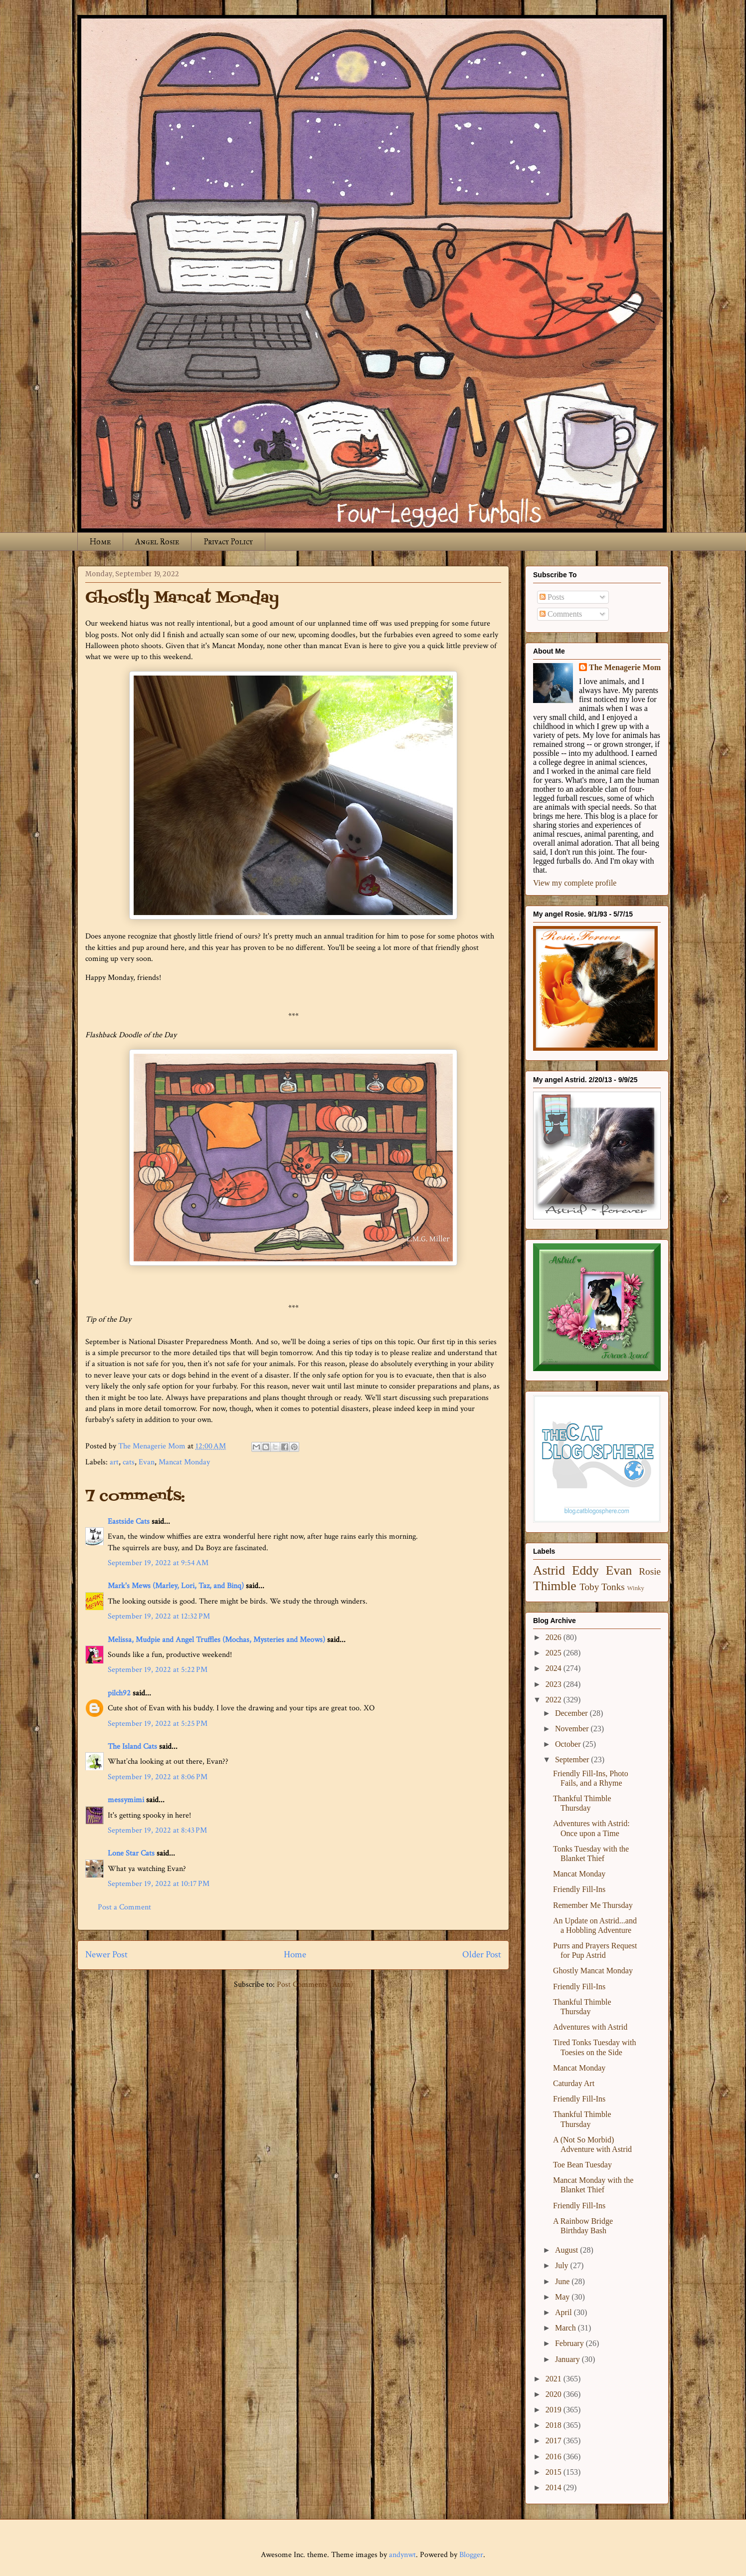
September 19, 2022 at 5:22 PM (157, 1669)
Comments (561, 614)
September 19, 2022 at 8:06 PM (157, 1777)
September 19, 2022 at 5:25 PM (157, 1723)
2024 (554, 1668)
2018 (554, 2425)
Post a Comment (124, 1907)
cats (129, 1462)
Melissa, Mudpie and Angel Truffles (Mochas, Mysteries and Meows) (216, 1640)
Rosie (650, 1571)
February (570, 2343)
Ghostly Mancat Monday (593, 1970)
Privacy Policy (228, 541)
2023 (554, 1684)
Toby (589, 1587)
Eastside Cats (129, 1521)
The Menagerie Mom (625, 667)
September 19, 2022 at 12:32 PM (159, 1616)
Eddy (585, 1570)
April (564, 2312)
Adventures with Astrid (590, 2027)
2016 (554, 2456)
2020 (554, 2394)
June (563, 2281)
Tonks (613, 1587)
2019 (554, 2409)
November (573, 1728)
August (567, 2250)
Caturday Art (573, 2083)
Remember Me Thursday (593, 1905)
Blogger (471, 2555)
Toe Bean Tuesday (582, 2164)
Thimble (554, 1586)
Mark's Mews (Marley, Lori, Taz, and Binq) (176, 1586)
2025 (554, 1652)
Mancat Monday (184, 1462)
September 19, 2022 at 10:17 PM (158, 1883)
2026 (554, 1637)
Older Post (481, 1954)
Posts (552, 597)
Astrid (549, 1570)
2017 (554, 2440)
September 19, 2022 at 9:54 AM (158, 1563)
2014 (554, 2487)
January (568, 2359)
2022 (554, 1699)
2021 (554, 2378)
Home (100, 541)
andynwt (402, 2555)
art (114, 1462)
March (566, 2328)
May (563, 2297)
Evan (147, 1462)
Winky (635, 1588)
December (572, 1713)
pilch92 (119, 1693)
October (569, 1744)
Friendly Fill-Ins (579, 1889)
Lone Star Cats (131, 1853)
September (573, 1759)
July (562, 2265)
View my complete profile (574, 883)
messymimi (126, 1800)
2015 (554, 2472)
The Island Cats (132, 1746)
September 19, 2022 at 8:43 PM (157, 1830)
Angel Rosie (157, 541)
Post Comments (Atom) (315, 1984)
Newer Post (106, 1954)
